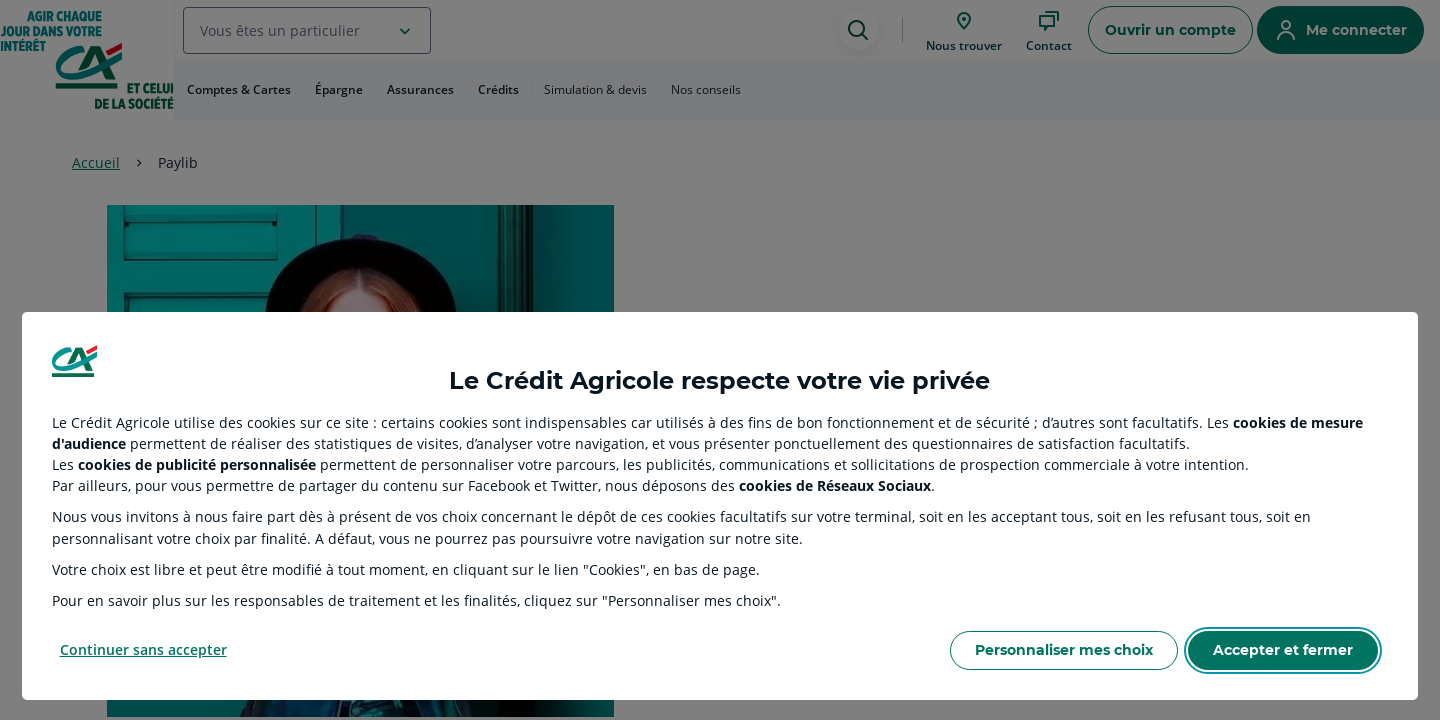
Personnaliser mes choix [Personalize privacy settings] (1064, 650)
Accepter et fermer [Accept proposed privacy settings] (1283, 650)
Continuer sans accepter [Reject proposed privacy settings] (143, 649)
